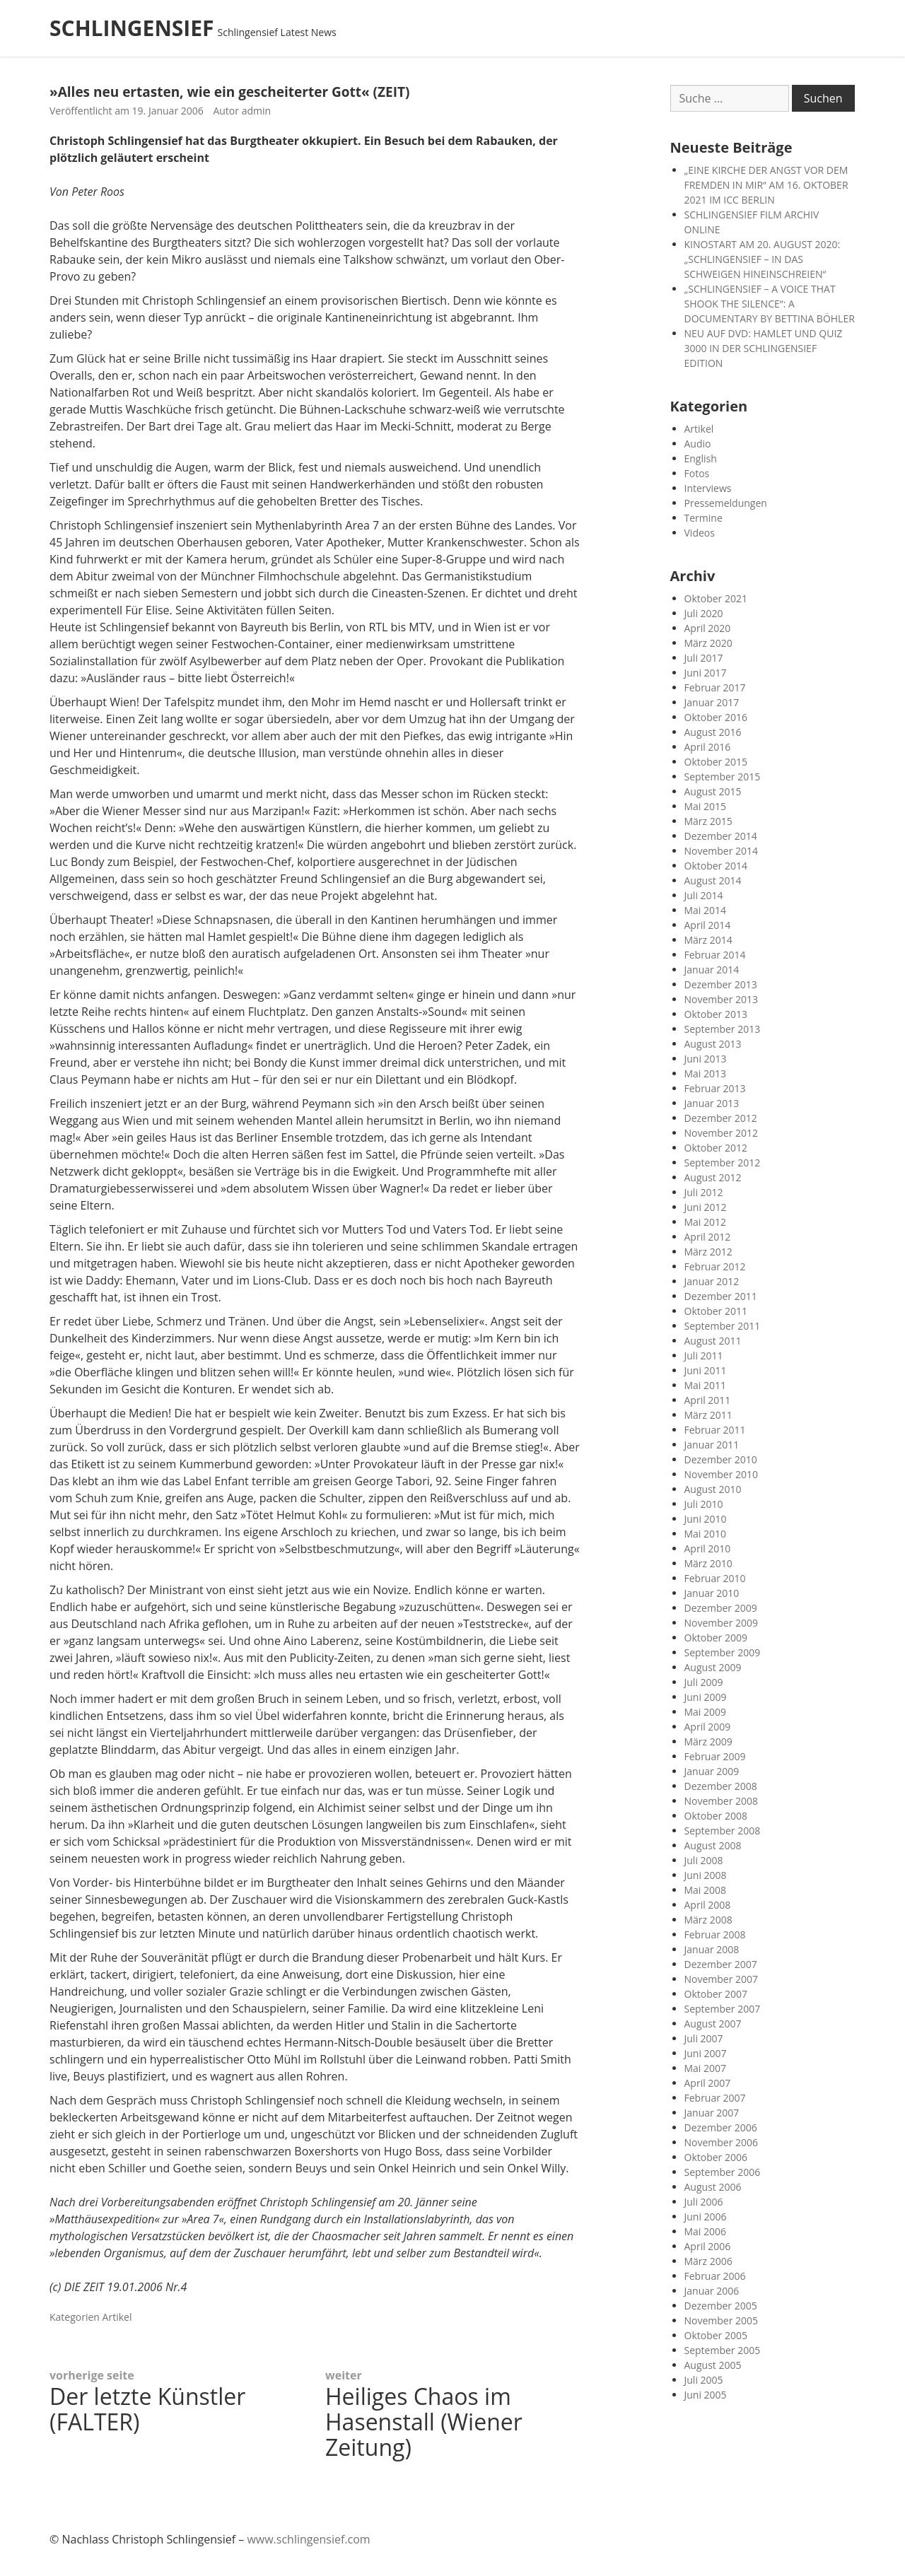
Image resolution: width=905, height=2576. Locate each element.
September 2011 (722, 1326)
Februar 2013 (715, 1088)
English (700, 458)
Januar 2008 (712, 1949)
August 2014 (713, 880)
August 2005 (713, 2365)
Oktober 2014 (715, 865)
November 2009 (721, 1622)
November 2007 (721, 1979)
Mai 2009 (705, 1712)
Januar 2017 (712, 702)
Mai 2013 (705, 1073)
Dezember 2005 (720, 2305)
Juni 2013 (705, 1058)
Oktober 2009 (715, 1637)
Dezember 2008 (720, 1786)
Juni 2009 (705, 1697)
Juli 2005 (703, 2380)
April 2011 (707, 1400)
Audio (697, 443)
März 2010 (708, 1563)
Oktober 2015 (715, 761)
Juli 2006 (703, 2201)
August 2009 (713, 1667)
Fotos (697, 473)
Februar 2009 (715, 1756)
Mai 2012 (705, 1222)
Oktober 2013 (715, 1014)
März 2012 (708, 1251)
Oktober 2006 (715, 2157)
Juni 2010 (705, 1519)
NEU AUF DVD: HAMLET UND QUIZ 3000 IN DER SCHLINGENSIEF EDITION (763, 348)
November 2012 (721, 1133)
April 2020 (707, 628)
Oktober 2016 (715, 717)
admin (256, 110)
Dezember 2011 (720, 1296)
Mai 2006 (705, 2231)
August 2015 (713, 791)
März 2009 (708, 1741)
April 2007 (707, 2083)
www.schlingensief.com (308, 2539)
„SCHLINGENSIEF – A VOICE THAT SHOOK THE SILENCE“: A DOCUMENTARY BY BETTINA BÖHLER (769, 303)
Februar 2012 (715, 1266)
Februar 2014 (715, 954)
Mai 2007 (705, 2068)
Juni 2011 (705, 1370)
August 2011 (713, 1340)
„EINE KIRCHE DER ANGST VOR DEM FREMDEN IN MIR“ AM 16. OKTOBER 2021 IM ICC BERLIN (766, 184)
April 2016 (707, 747)
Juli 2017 (703, 658)
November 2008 (721, 1801)
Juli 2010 (703, 1504)
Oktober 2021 (715, 598)
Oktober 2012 (715, 1147)
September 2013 (722, 1029)
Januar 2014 (712, 969)
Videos (699, 532)
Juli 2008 (703, 1860)
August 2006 (713, 2187)
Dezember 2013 (720, 984)
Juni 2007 (705, 2053)
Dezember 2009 (720, 1608)
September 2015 (722, 776)
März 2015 (708, 821)
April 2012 (707, 1236)
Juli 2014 (703, 895)
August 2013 (713, 1043)
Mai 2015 (705, 806)
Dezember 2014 (720, 836)
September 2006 (722, 2172)
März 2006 (708, 2261)
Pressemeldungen (725, 503)
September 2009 (722, 1652)
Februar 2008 (715, 1934)
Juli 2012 (703, 1192)
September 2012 (722, 1162)
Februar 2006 (715, 2276)
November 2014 (721, 850)
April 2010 (707, 1548)
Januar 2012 (712, 1281)
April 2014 (707, 925)
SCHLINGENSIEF (131, 28)
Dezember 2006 (720, 2127)
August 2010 (713, 1489)
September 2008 (722, 1830)
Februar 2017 (715, 687)
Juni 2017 (705, 672)
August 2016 (713, 732)
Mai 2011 (705, 1385)
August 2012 (713, 1177)
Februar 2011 (715, 1429)
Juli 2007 (703, 2038)
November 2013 (721, 999)
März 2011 (708, 1415)
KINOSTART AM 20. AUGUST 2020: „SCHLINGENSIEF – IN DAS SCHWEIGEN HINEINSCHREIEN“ (762, 259)
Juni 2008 (705, 1875)
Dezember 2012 (720, 1118)
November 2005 (721, 2320)
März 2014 (708, 940)
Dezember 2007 (720, 1964)
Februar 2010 (715, 1578)
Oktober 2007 (715, 1994)
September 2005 (722, 2350)
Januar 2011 (712, 1444)
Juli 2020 (703, 613)
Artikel (117, 2317)
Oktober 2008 (715, 1815)
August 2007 (713, 2023)
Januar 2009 (712, 1771)
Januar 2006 (712, 2290)
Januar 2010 (712, 1593)
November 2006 (721, 2142)
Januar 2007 (712, 2112)
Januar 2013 (712, 1103)
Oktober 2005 (715, 2335)
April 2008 (707, 1904)
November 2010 (721, 1474)
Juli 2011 (703, 1355)
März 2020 (708, 643)
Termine (703, 518)
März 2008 (708, 1919)
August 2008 (713, 1845)
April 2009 (707, 1726)
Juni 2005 (705, 2394)
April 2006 (707, 2246)
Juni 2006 (705, 2216)
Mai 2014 (705, 910)
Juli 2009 (703, 1682)
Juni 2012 (705, 1207)
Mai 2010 (705, 1533)
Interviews (708, 488)
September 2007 (722, 2008)
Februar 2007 (715, 2097)
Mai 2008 (705, 1890)
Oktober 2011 (715, 1311)
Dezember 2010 (720, 1459)
